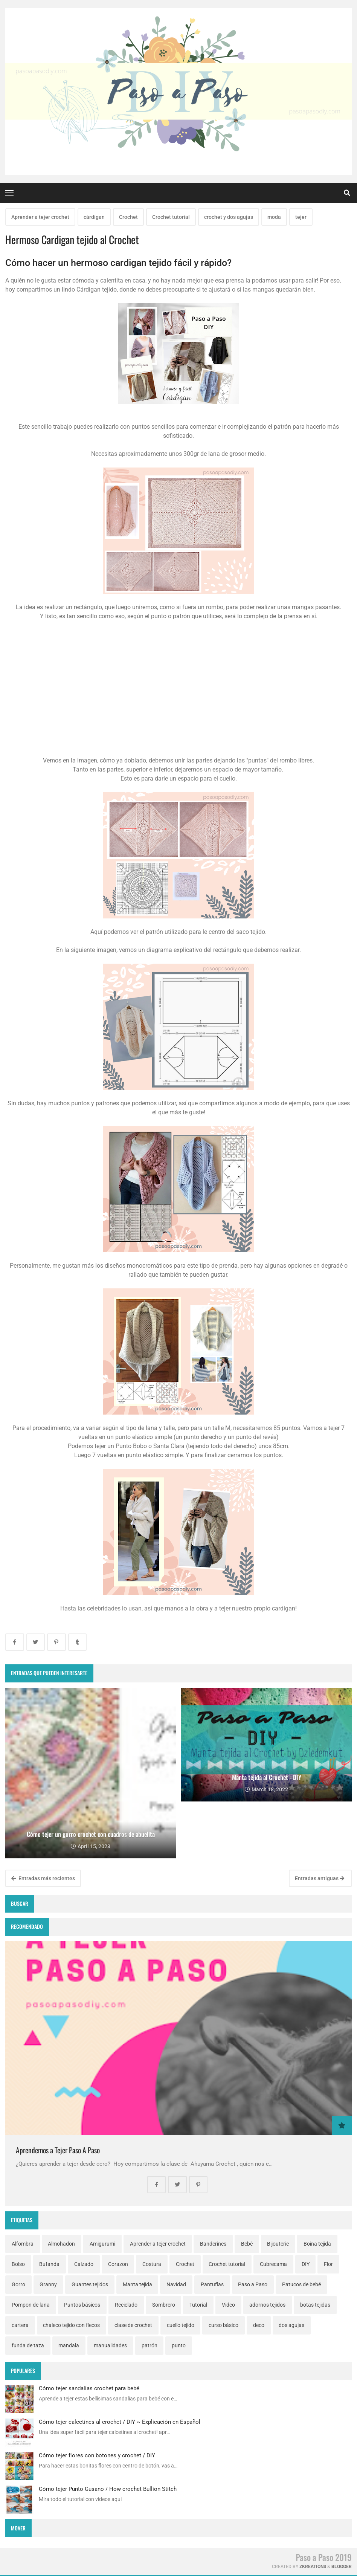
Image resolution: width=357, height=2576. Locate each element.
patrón (149, 2345)
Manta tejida (137, 2284)
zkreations (312, 2566)
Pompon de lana (31, 2305)
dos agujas (291, 2325)
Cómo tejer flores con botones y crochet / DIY (97, 2455)
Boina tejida (317, 2244)
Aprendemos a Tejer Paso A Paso (58, 2150)
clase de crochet (133, 2325)
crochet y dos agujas (228, 217)
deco (258, 2325)
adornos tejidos (267, 2305)
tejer (301, 217)
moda (274, 217)
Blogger (341, 2566)
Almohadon (61, 2244)
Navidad (176, 2284)
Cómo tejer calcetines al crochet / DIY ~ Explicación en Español (119, 2422)
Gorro (18, 2284)
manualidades (110, 2345)
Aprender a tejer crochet (40, 217)
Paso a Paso (252, 2284)
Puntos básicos (82, 2305)
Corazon (118, 2264)
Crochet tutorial (171, 217)
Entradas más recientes (43, 1878)
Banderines (213, 2244)
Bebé (247, 2244)
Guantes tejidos (90, 2284)
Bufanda (49, 2264)
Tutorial (198, 2305)
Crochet (128, 217)
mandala (68, 2345)
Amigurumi (102, 2244)
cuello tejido (180, 2325)
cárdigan (94, 217)
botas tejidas (315, 2305)
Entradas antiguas (319, 1878)
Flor (328, 2264)
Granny (48, 2284)
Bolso (18, 2264)
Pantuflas (212, 2284)
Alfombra (23, 2244)
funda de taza (28, 2345)
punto (179, 2345)
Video (228, 2305)
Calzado (83, 2264)
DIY (306, 2264)
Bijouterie (278, 2244)
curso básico (223, 2325)
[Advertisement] (178, 691)
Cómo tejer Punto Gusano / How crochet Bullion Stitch (108, 2489)
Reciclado (126, 2305)
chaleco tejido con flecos (71, 2325)
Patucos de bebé (301, 2284)
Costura (151, 2264)
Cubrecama (273, 2264)
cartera (20, 2325)
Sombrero (163, 2305)
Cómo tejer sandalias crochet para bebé (89, 2388)
